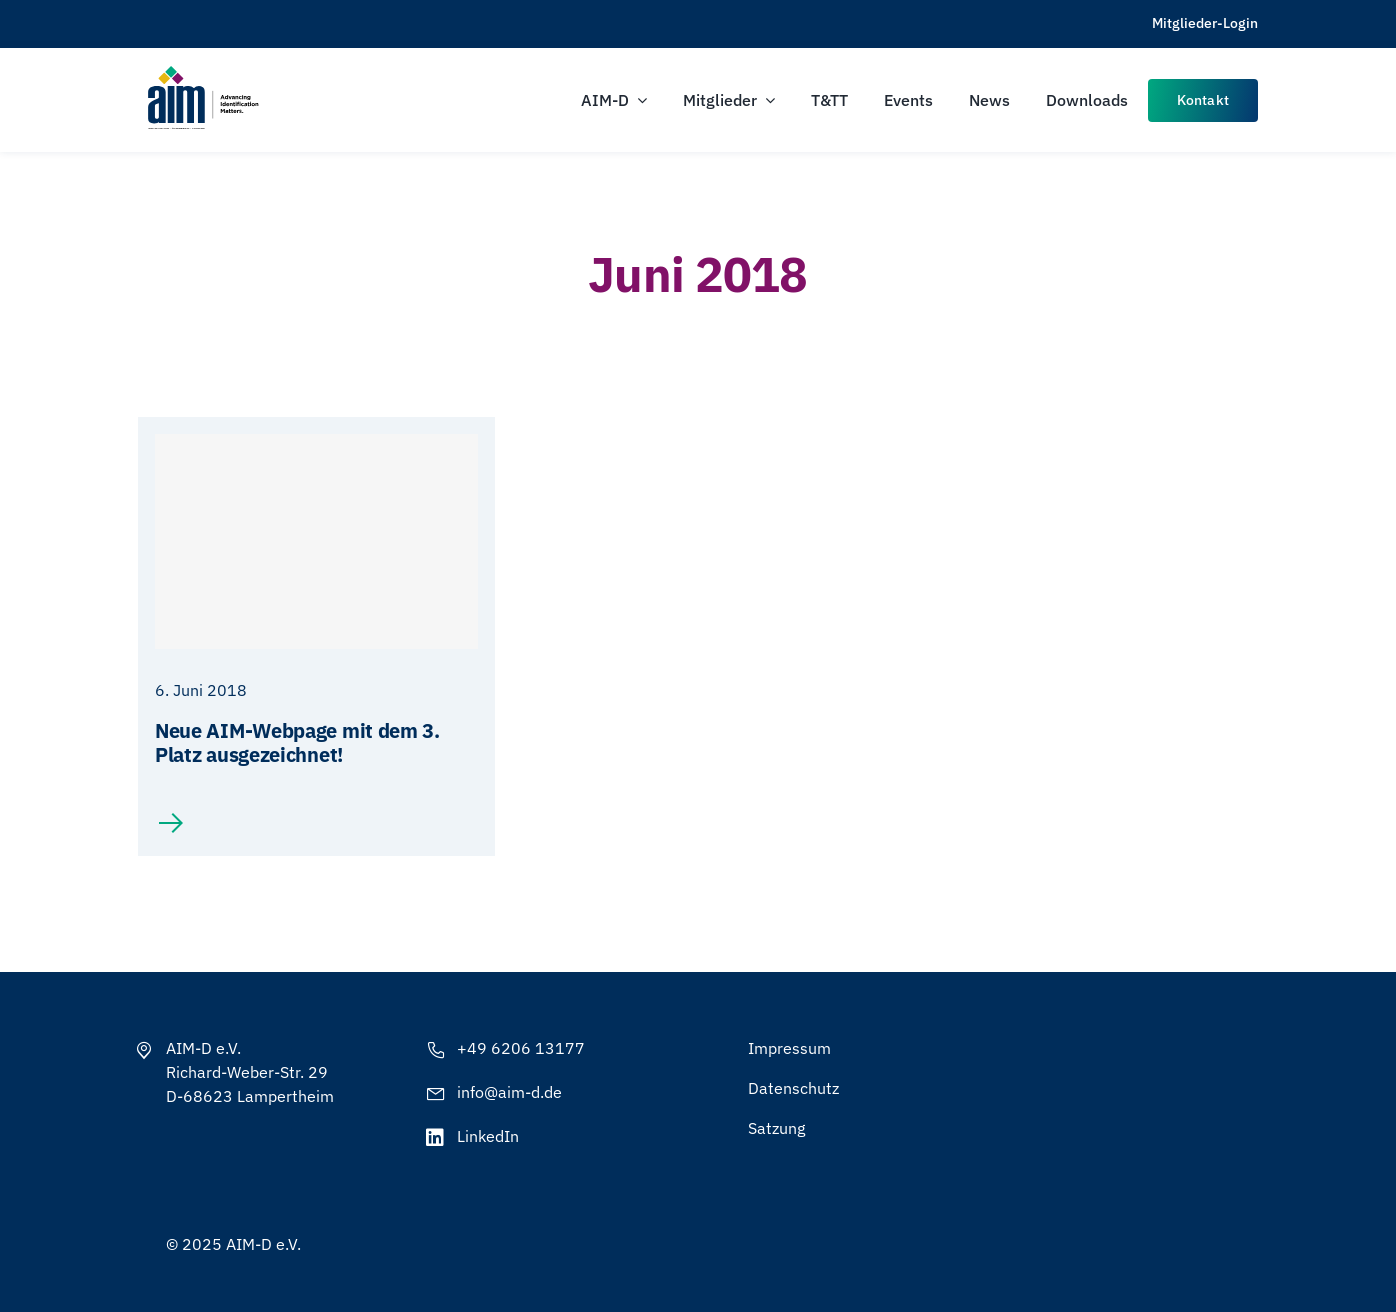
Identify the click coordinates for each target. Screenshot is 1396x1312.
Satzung (776, 1128)
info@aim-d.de (509, 1092)
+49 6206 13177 (521, 1048)
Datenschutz (793, 1088)
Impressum (789, 1048)
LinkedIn (488, 1136)
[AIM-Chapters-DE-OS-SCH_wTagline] (202, 72)
